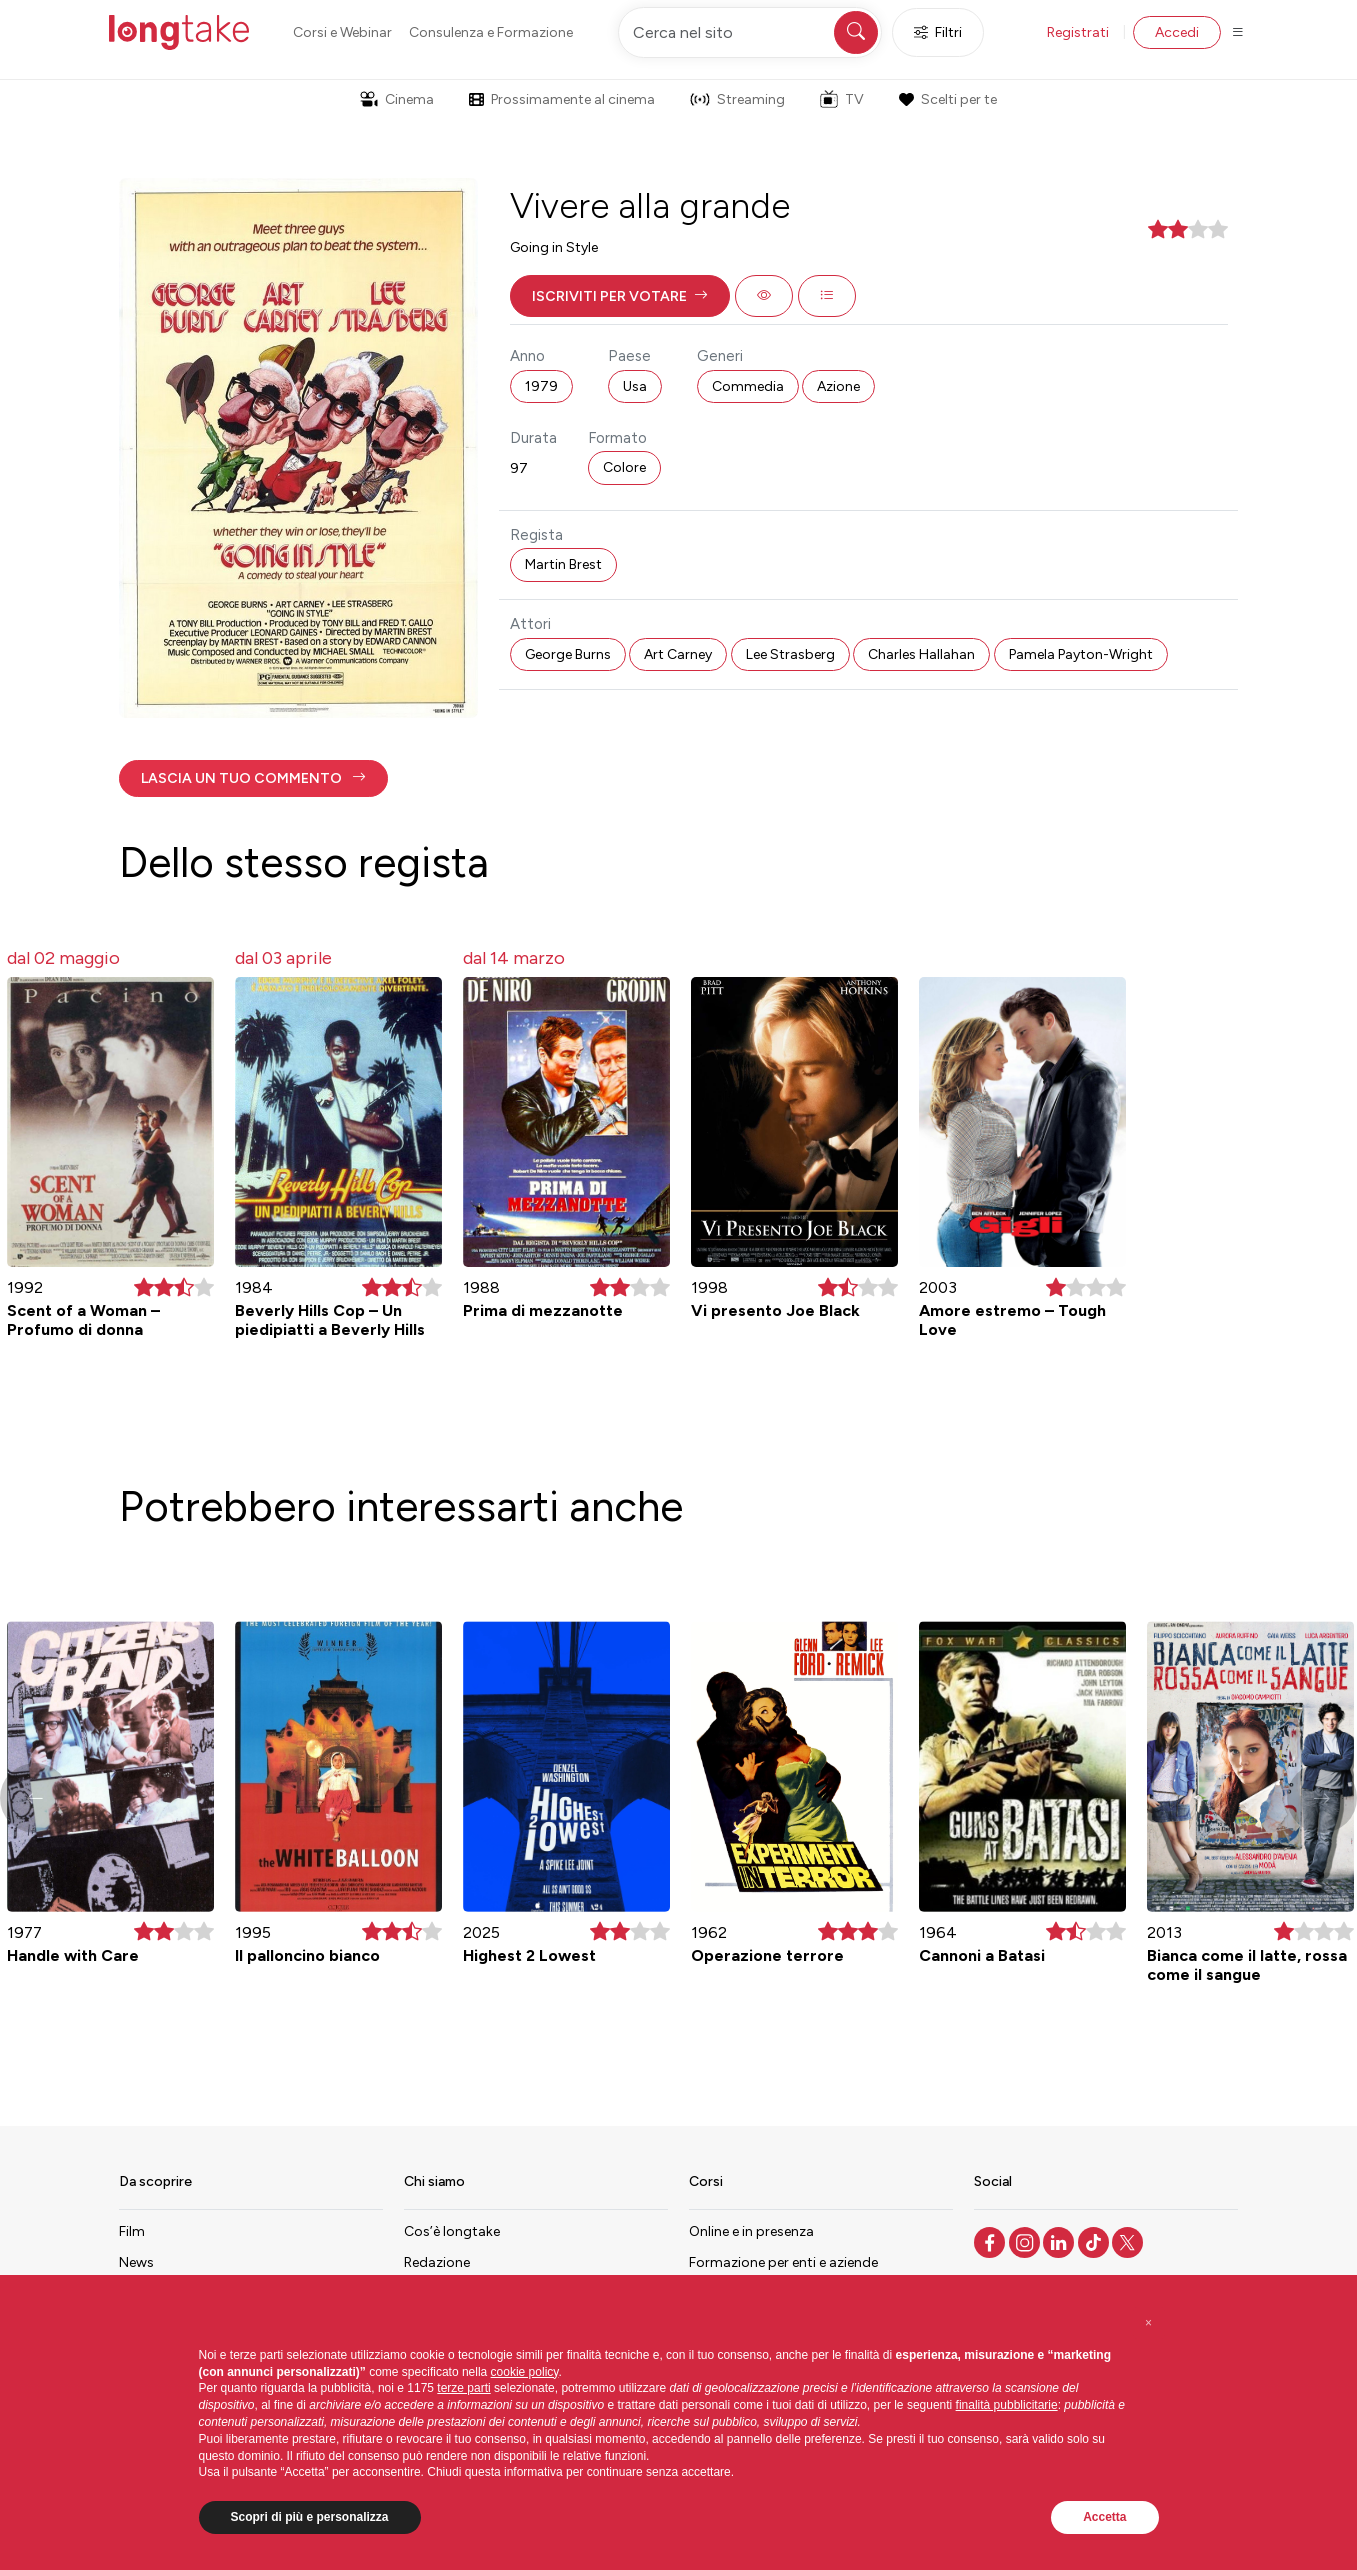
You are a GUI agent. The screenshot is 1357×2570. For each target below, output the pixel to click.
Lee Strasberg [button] (790, 654)
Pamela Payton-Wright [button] (1081, 654)
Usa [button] (635, 386)
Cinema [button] (397, 99)
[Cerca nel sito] (750, 32)
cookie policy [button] (525, 2372)
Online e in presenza (751, 2231)
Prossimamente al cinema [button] (562, 99)
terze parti (463, 2388)
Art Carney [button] (678, 654)
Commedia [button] (748, 386)
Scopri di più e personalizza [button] (310, 2517)
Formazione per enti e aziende (783, 2262)
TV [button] (842, 99)
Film (132, 2231)
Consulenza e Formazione (491, 32)
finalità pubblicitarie (1007, 2405)
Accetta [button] (1104, 2517)
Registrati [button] (1078, 32)
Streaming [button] (737, 99)
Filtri (938, 32)
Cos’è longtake (452, 2231)
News (136, 2262)
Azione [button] (838, 386)
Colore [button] (624, 467)
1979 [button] (541, 386)
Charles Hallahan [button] (921, 654)
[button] (620, 296)
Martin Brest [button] (563, 564)
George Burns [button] (568, 654)
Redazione (437, 2262)
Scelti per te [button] (948, 99)
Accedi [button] (1177, 32)
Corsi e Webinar (342, 32)
